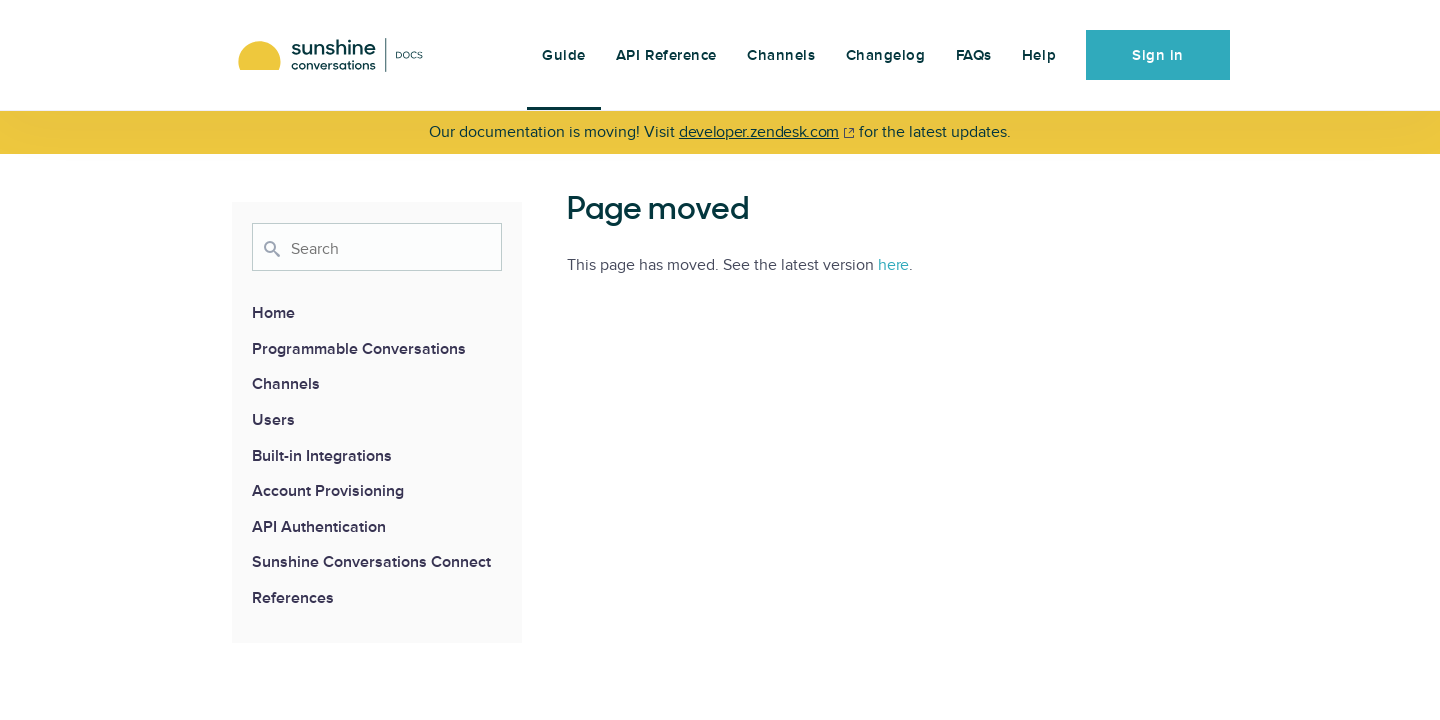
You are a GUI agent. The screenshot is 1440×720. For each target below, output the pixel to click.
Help (1039, 55)
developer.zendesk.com (759, 132)
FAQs (974, 55)
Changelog (886, 55)
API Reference (666, 55)
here (893, 265)
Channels (781, 55)
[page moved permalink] (557, 211)
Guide (564, 55)
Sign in (1158, 55)
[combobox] (377, 247)
